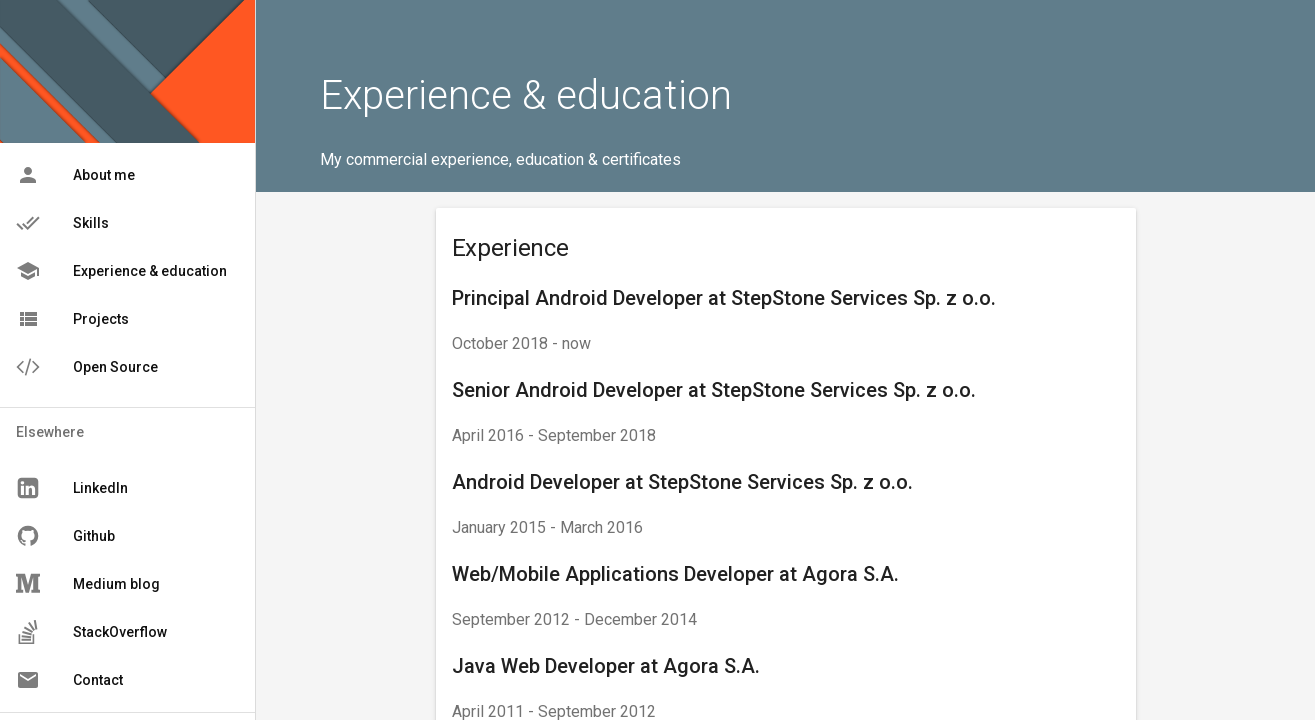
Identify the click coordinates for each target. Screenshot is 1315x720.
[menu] (127, 271)
